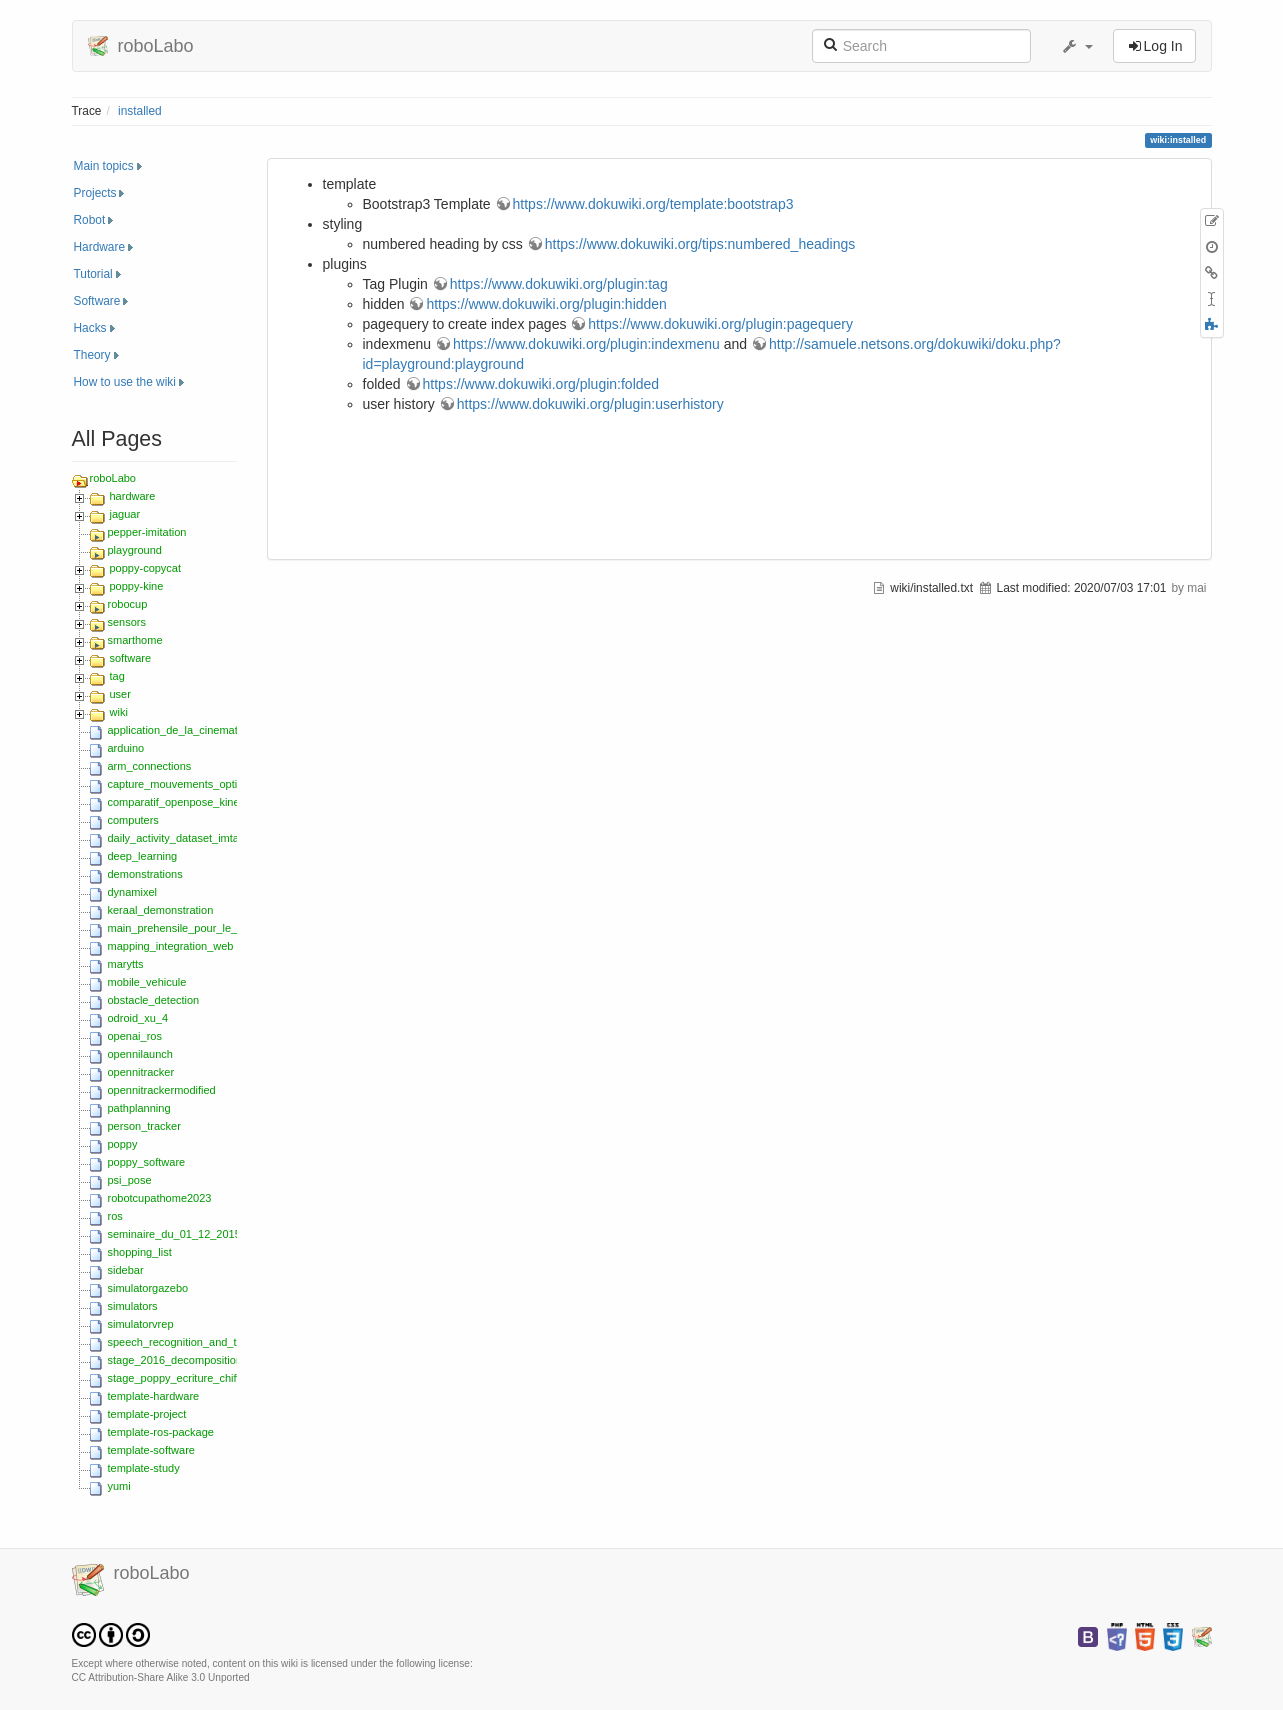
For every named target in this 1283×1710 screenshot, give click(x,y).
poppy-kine (137, 586)
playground (135, 550)
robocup (128, 604)
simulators (133, 1306)
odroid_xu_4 (138, 1018)
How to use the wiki (125, 382)
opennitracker (141, 1072)
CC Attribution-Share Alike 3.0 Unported (161, 1677)
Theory (92, 355)
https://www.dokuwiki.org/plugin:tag (559, 284)
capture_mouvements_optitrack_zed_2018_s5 (221, 784)
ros (115, 1216)
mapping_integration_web (171, 946)
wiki (119, 712)
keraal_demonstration (161, 910)
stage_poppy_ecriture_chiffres (181, 1378)
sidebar (126, 1270)
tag (117, 676)
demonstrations (145, 874)
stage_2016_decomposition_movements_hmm (222, 1360)
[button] (1077, 46)
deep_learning (143, 856)
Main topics (104, 166)
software (131, 658)
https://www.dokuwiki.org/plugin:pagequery (720, 324)
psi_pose (130, 1180)
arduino (126, 748)
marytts (126, 964)
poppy (123, 1144)
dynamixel (133, 892)
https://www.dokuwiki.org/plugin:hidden (546, 304)
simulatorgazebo (148, 1288)
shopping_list (140, 1252)
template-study (144, 1468)
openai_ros (135, 1036)
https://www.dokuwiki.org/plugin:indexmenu (586, 344)
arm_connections (150, 766)
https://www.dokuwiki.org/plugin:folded (541, 384)
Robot (90, 220)
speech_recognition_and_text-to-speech (206, 1342)
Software (97, 301)
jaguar (125, 514)
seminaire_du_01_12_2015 (174, 1234)
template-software (151, 1450)
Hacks (90, 328)
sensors (127, 622)
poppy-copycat (146, 568)
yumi (119, 1486)
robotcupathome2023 (160, 1198)
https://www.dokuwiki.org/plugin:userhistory (590, 404)
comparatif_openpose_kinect (178, 802)
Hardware (100, 247)
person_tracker (144, 1126)
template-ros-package (161, 1432)
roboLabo (113, 478)
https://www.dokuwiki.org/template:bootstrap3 (653, 204)
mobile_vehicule (147, 982)
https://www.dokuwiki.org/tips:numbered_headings (700, 244)
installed (140, 111)
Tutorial (93, 274)
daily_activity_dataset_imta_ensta (190, 838)
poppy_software (147, 1162)
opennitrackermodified (162, 1090)
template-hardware (154, 1396)
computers (133, 820)
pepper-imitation (147, 532)
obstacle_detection (154, 1000)
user (120, 694)
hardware (133, 496)
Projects (95, 193)
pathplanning (139, 1108)
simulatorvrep (141, 1324)
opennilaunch (140, 1054)
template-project (147, 1414)
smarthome (135, 640)
